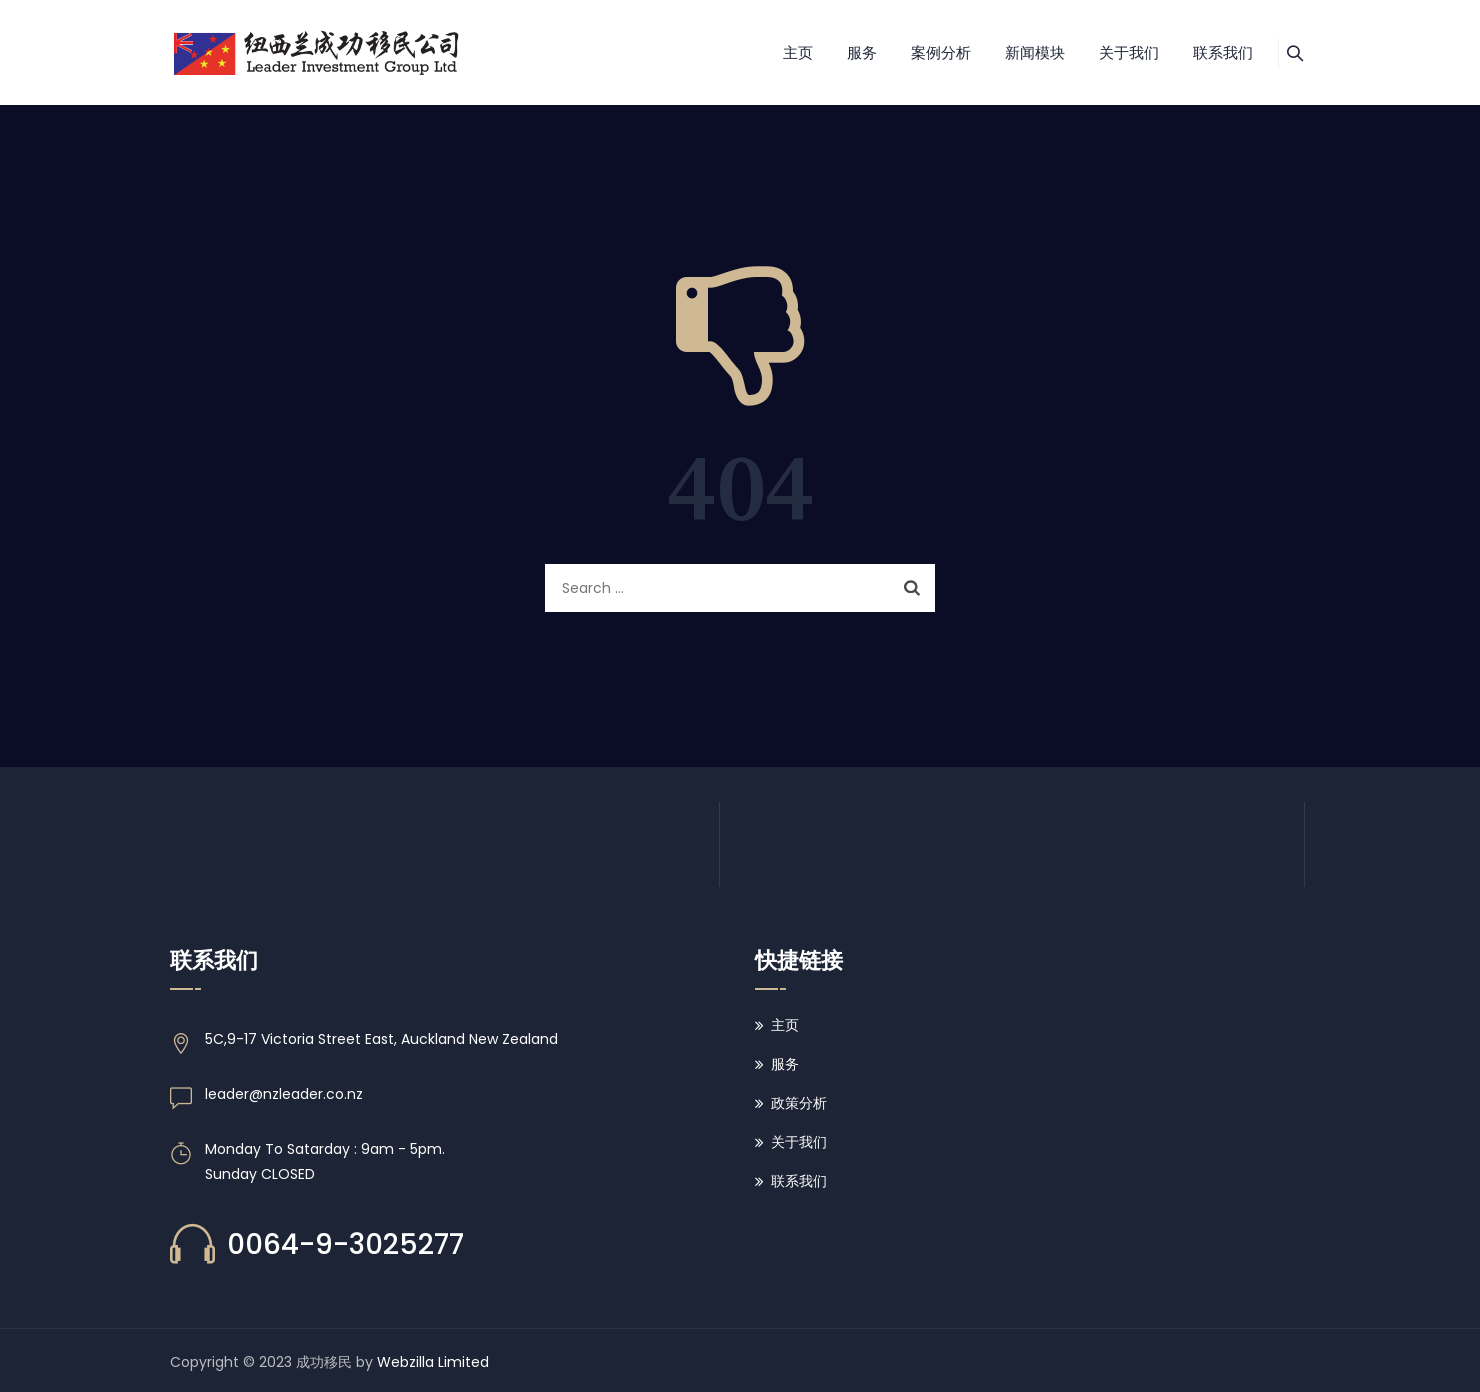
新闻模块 (1010, 52)
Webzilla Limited (433, 1362)
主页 (773, 52)
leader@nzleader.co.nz (284, 1094)
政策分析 (799, 1103)
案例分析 (916, 52)
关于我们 (1104, 52)
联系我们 (1198, 52)
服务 (837, 52)
